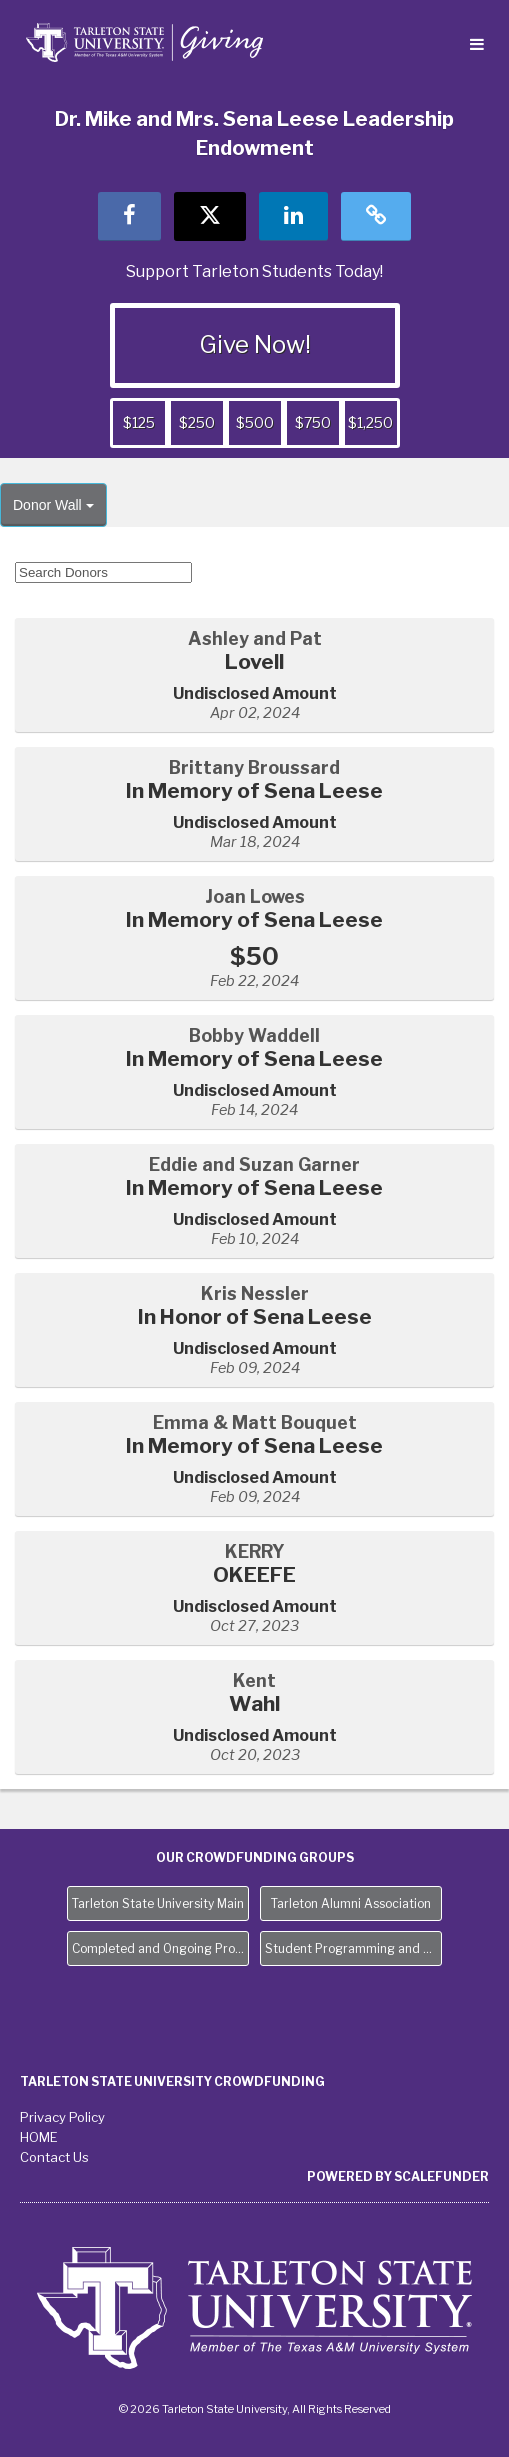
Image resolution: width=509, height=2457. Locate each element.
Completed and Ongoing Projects (160, 1948)
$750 (313, 422)
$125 (139, 422)
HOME (39, 2137)
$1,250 (370, 422)
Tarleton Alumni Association (351, 1903)
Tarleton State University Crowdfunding (172, 2081)
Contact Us (54, 2157)
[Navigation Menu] (476, 45)
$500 (255, 422)
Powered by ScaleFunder (398, 2176)
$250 (197, 422)
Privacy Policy (62, 2117)
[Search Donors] (103, 572)
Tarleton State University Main (158, 1903)
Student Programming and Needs (353, 1948)
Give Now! (255, 344)
